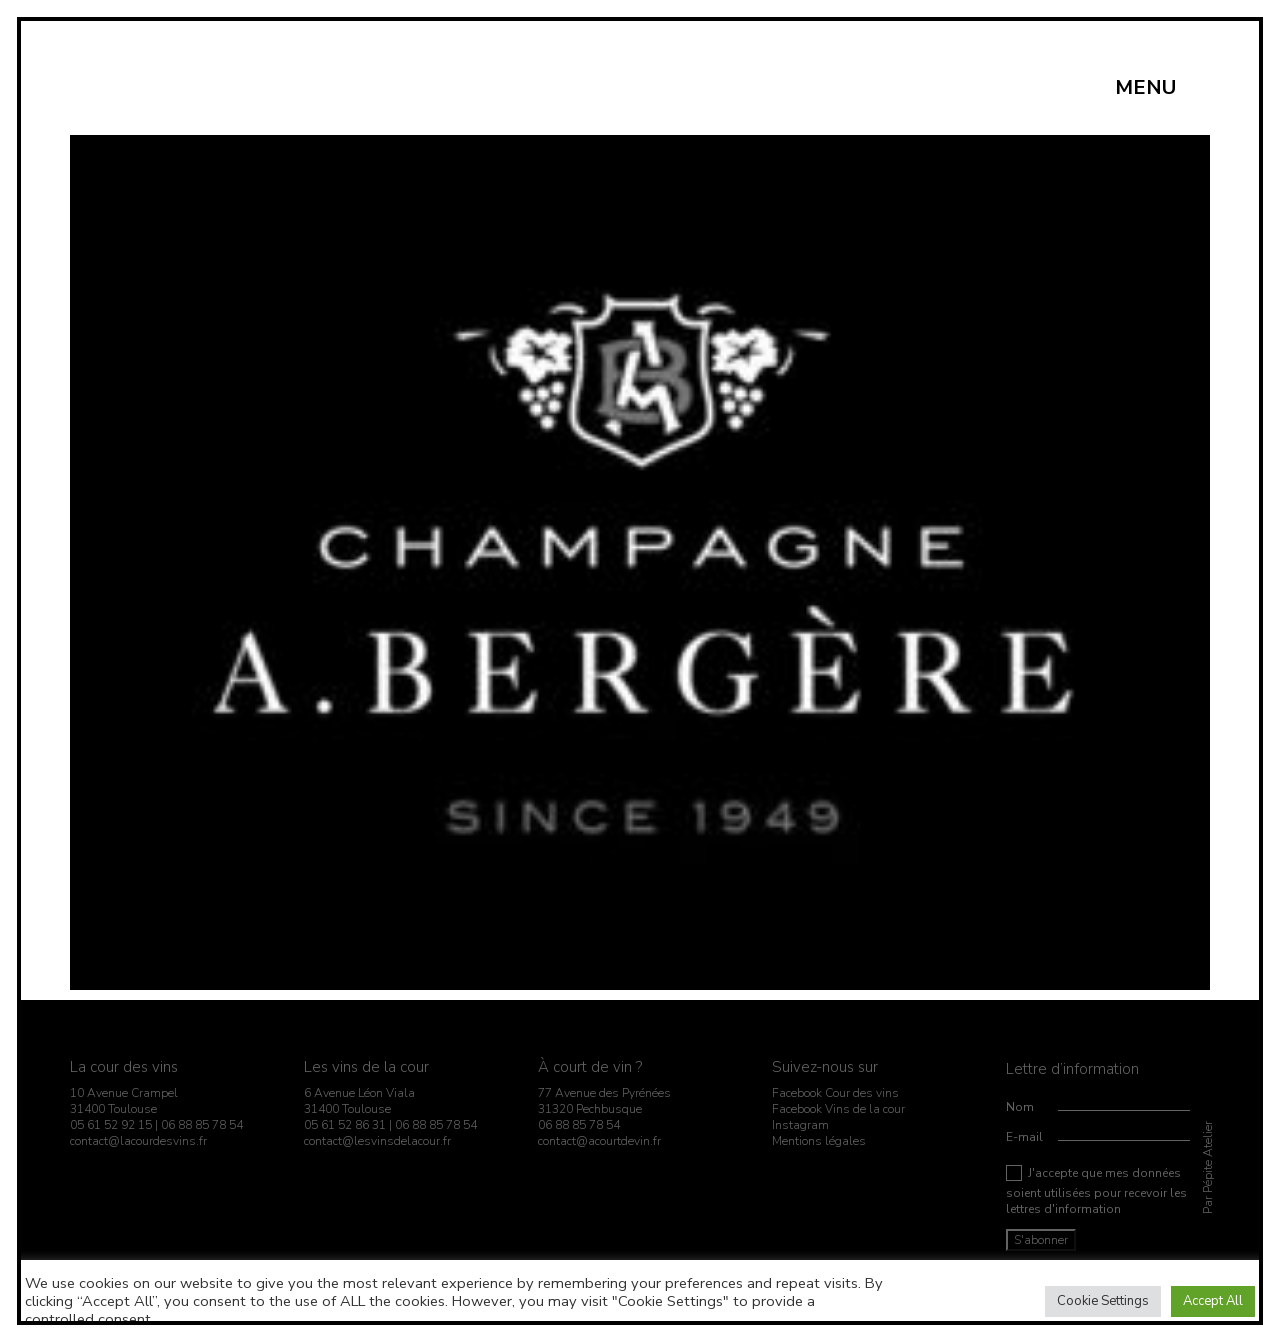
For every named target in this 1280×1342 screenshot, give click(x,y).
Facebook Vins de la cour (838, 1109)
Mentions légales (819, 1141)
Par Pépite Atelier (1208, 1167)
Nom (1020, 1107)
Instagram (800, 1125)
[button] (1157, 88)
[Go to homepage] (118, 87)
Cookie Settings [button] (1103, 1301)
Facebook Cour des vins (835, 1093)
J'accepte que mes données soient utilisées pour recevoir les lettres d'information (1096, 1191)
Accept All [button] (1213, 1301)
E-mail (1024, 1137)
